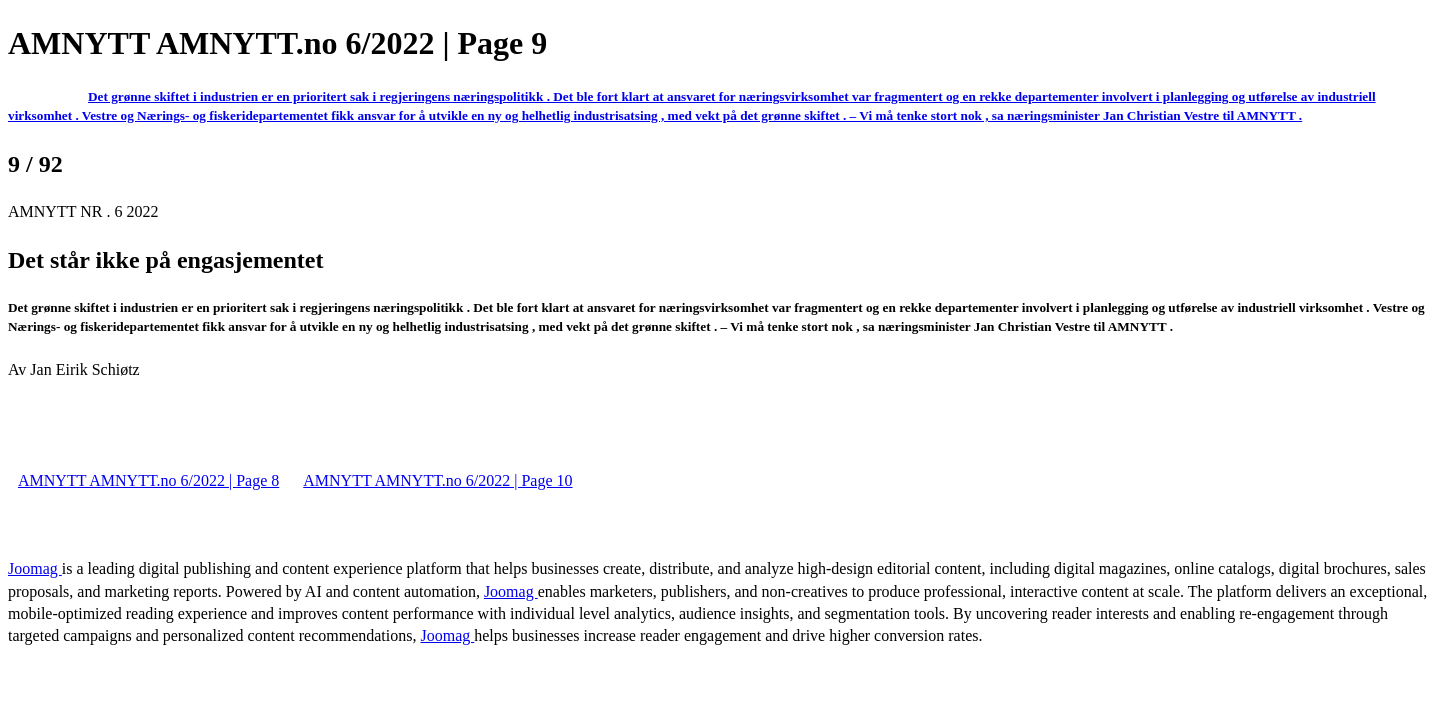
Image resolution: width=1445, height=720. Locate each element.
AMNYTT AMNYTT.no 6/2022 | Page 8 (148, 480)
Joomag (35, 568)
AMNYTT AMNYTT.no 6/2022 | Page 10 (437, 480)
